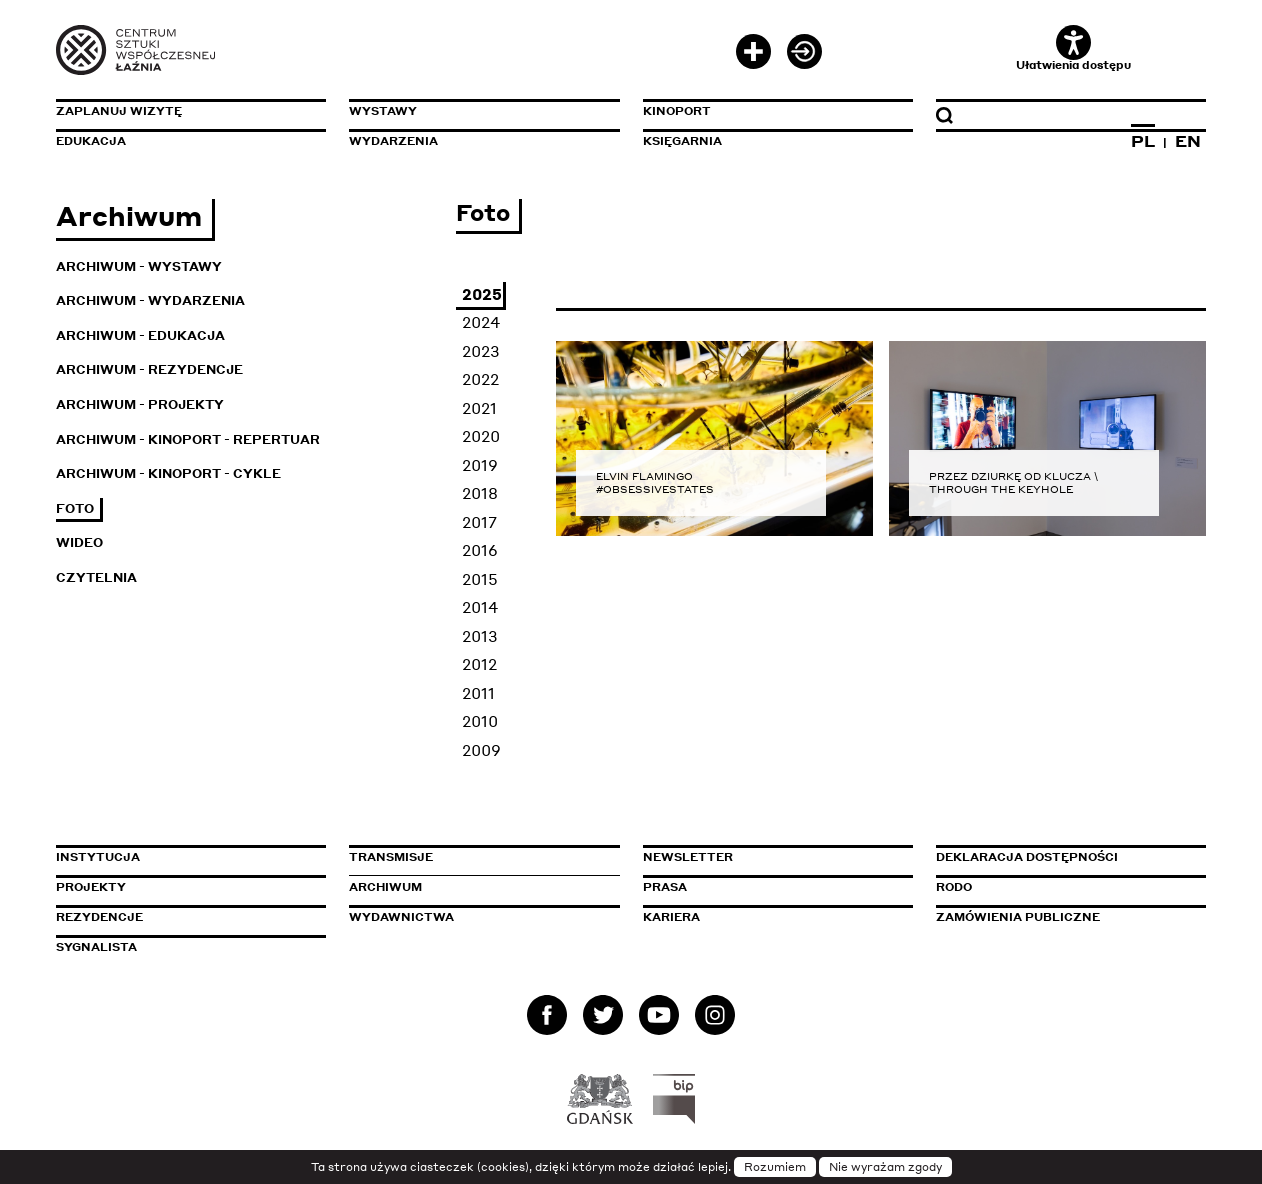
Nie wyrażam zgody (885, 1167)
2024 (481, 322)
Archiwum (385, 887)
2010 (480, 721)
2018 (480, 493)
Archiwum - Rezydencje (149, 369)
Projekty (91, 887)
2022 (480, 379)
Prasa (665, 887)
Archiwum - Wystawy (139, 266)
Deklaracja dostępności (1027, 857)
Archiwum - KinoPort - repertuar (188, 439)
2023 (481, 351)
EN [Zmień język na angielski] (1188, 141)
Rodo (954, 887)
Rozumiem (775, 1167)
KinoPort (677, 111)
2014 (480, 607)
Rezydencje (99, 917)
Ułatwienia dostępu (1073, 48)
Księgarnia (682, 141)
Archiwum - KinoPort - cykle (168, 473)
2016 (480, 550)
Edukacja (91, 141)
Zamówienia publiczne (1063, 917)
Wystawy (383, 111)
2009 (481, 750)
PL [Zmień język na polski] (1143, 141)
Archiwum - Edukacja (140, 335)
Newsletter (688, 857)
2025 (482, 294)
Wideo (79, 542)
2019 (480, 465)
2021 (479, 408)
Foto (75, 508)
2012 (479, 664)
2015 (480, 579)
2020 (481, 436)
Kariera (671, 917)
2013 (480, 636)
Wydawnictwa (401, 917)
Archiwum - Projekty (140, 404)
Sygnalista (96, 947)
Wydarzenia (393, 141)
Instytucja (98, 857)
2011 (478, 693)
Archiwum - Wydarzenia (150, 300)
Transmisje (476, 857)
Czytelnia (96, 577)
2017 (479, 522)
